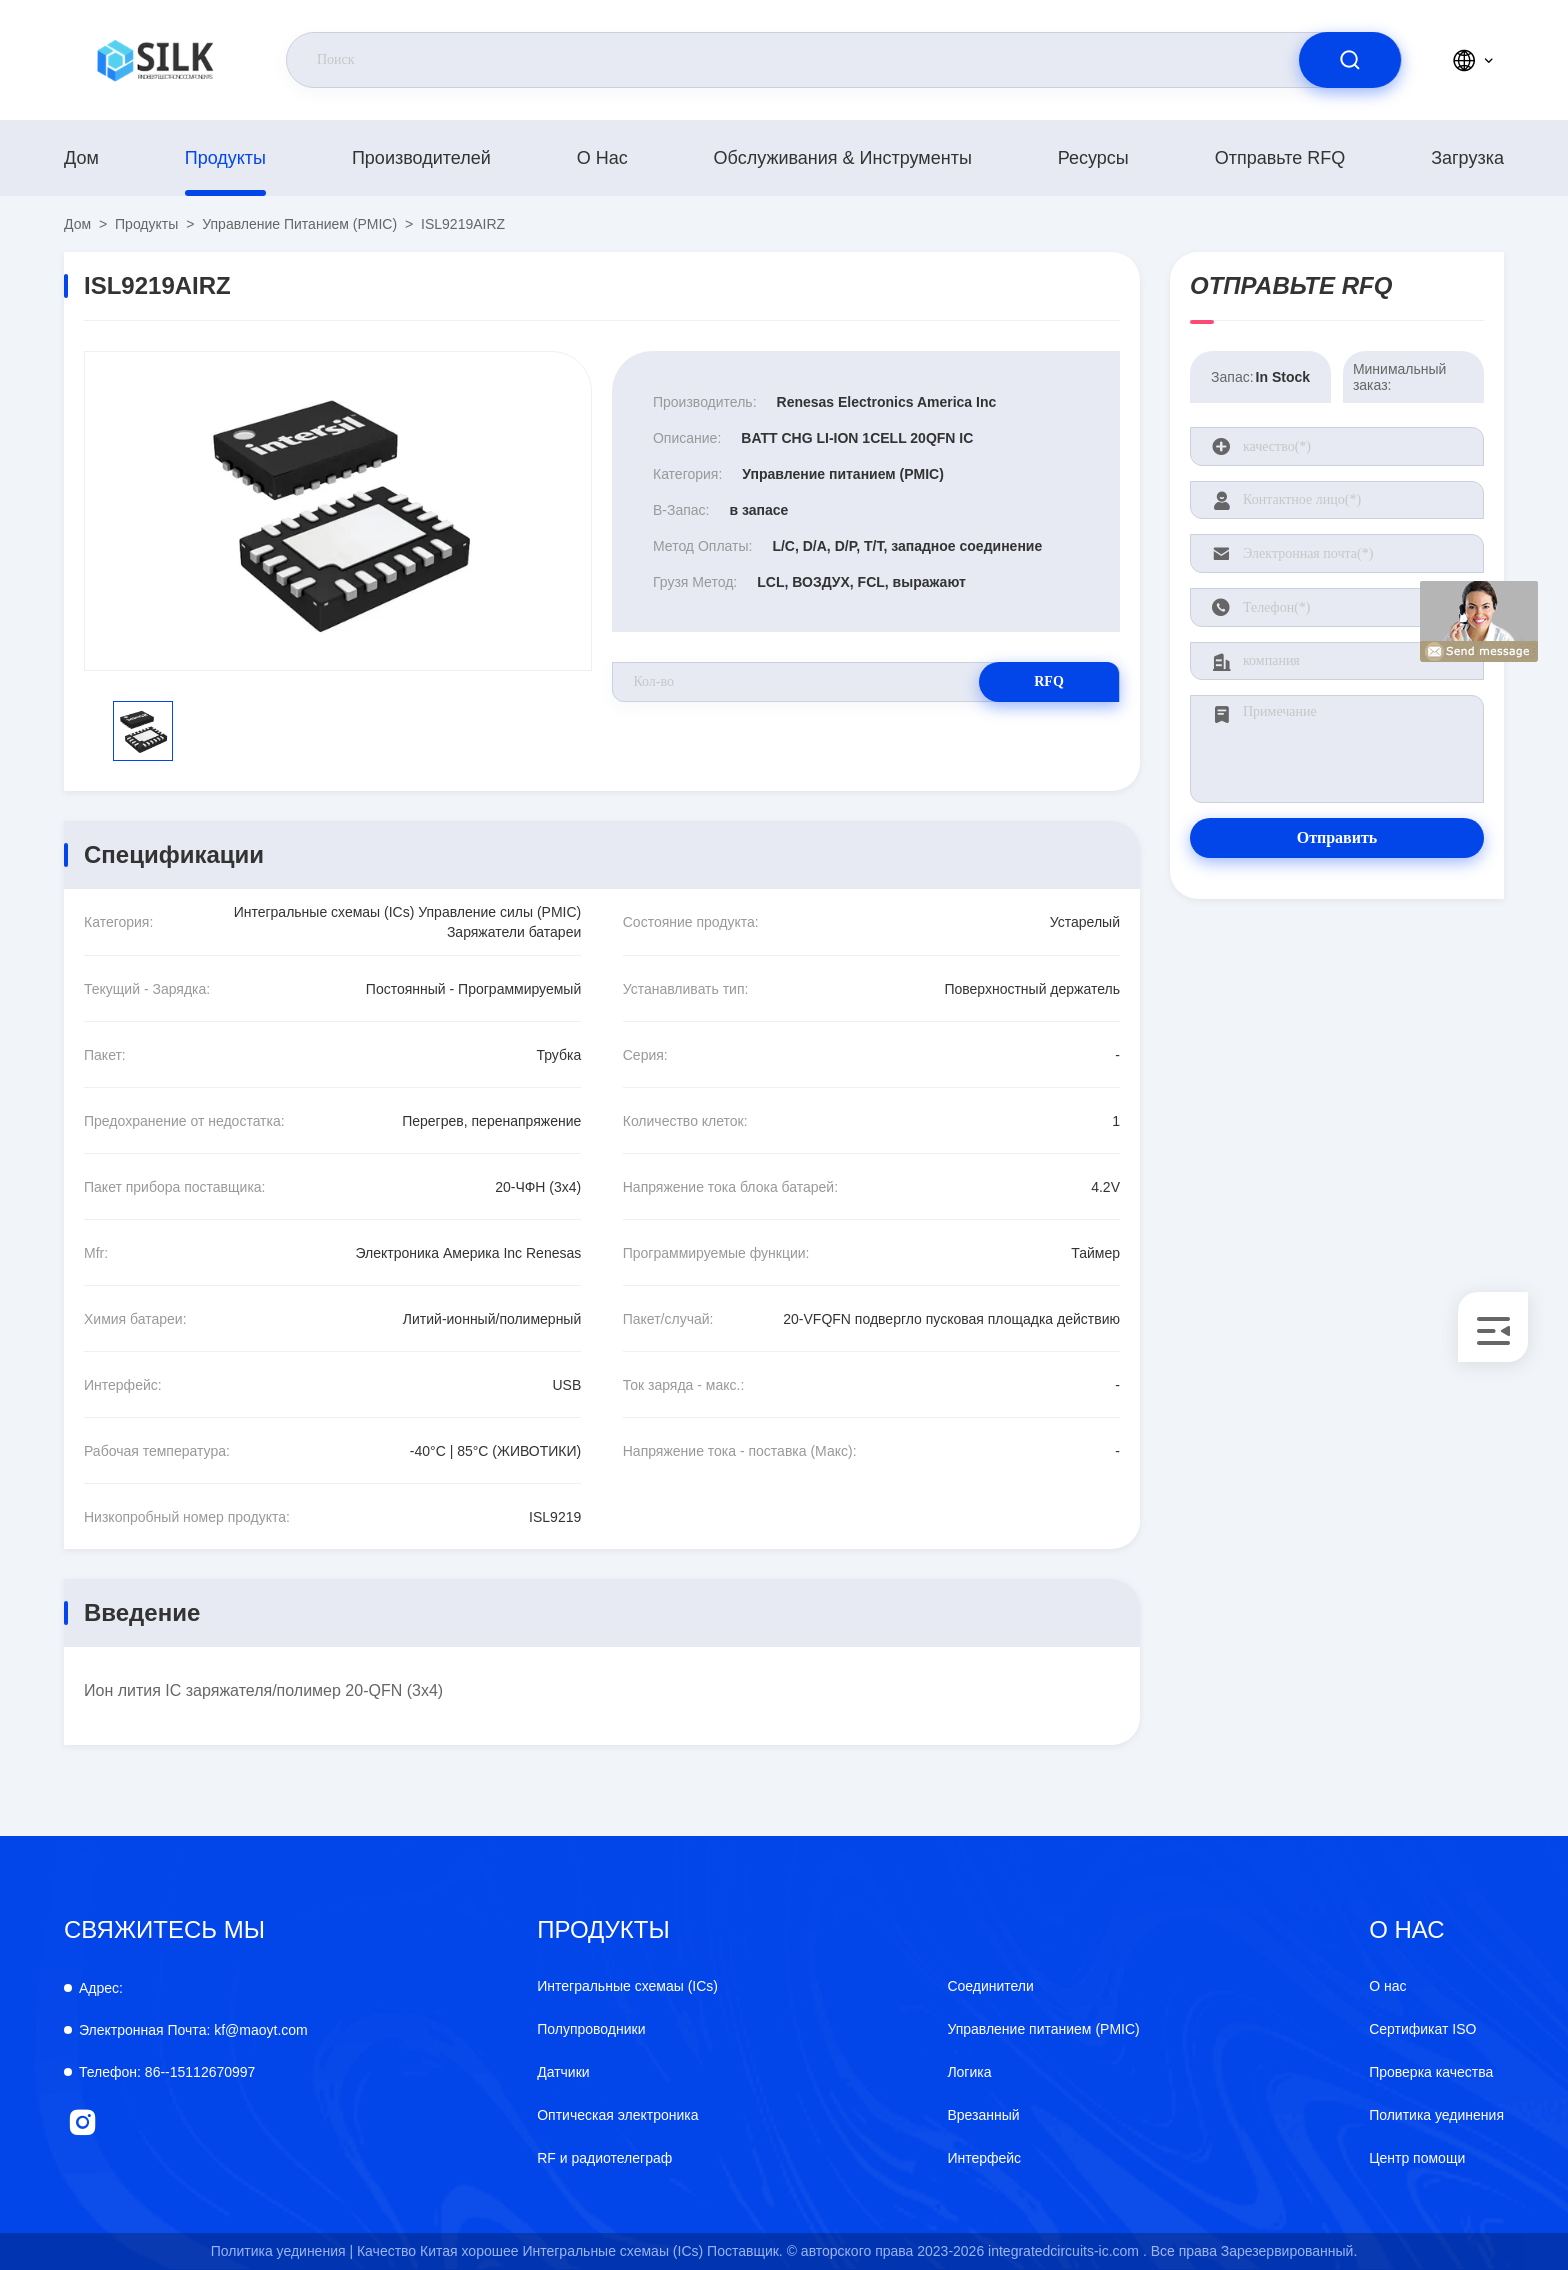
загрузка (1467, 158)
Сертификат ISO (1422, 2029)
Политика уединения (1436, 2115)
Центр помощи (1417, 2158)
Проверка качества (1431, 2072)
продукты (225, 158)
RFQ (1049, 681)
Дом (81, 158)
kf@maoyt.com (193, 2030)
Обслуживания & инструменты (843, 158)
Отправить (1337, 837)
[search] (1350, 60)
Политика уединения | (282, 2251)
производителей (421, 158)
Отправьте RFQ (1280, 158)
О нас (602, 158)
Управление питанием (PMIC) (299, 224)
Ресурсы (1093, 158)
